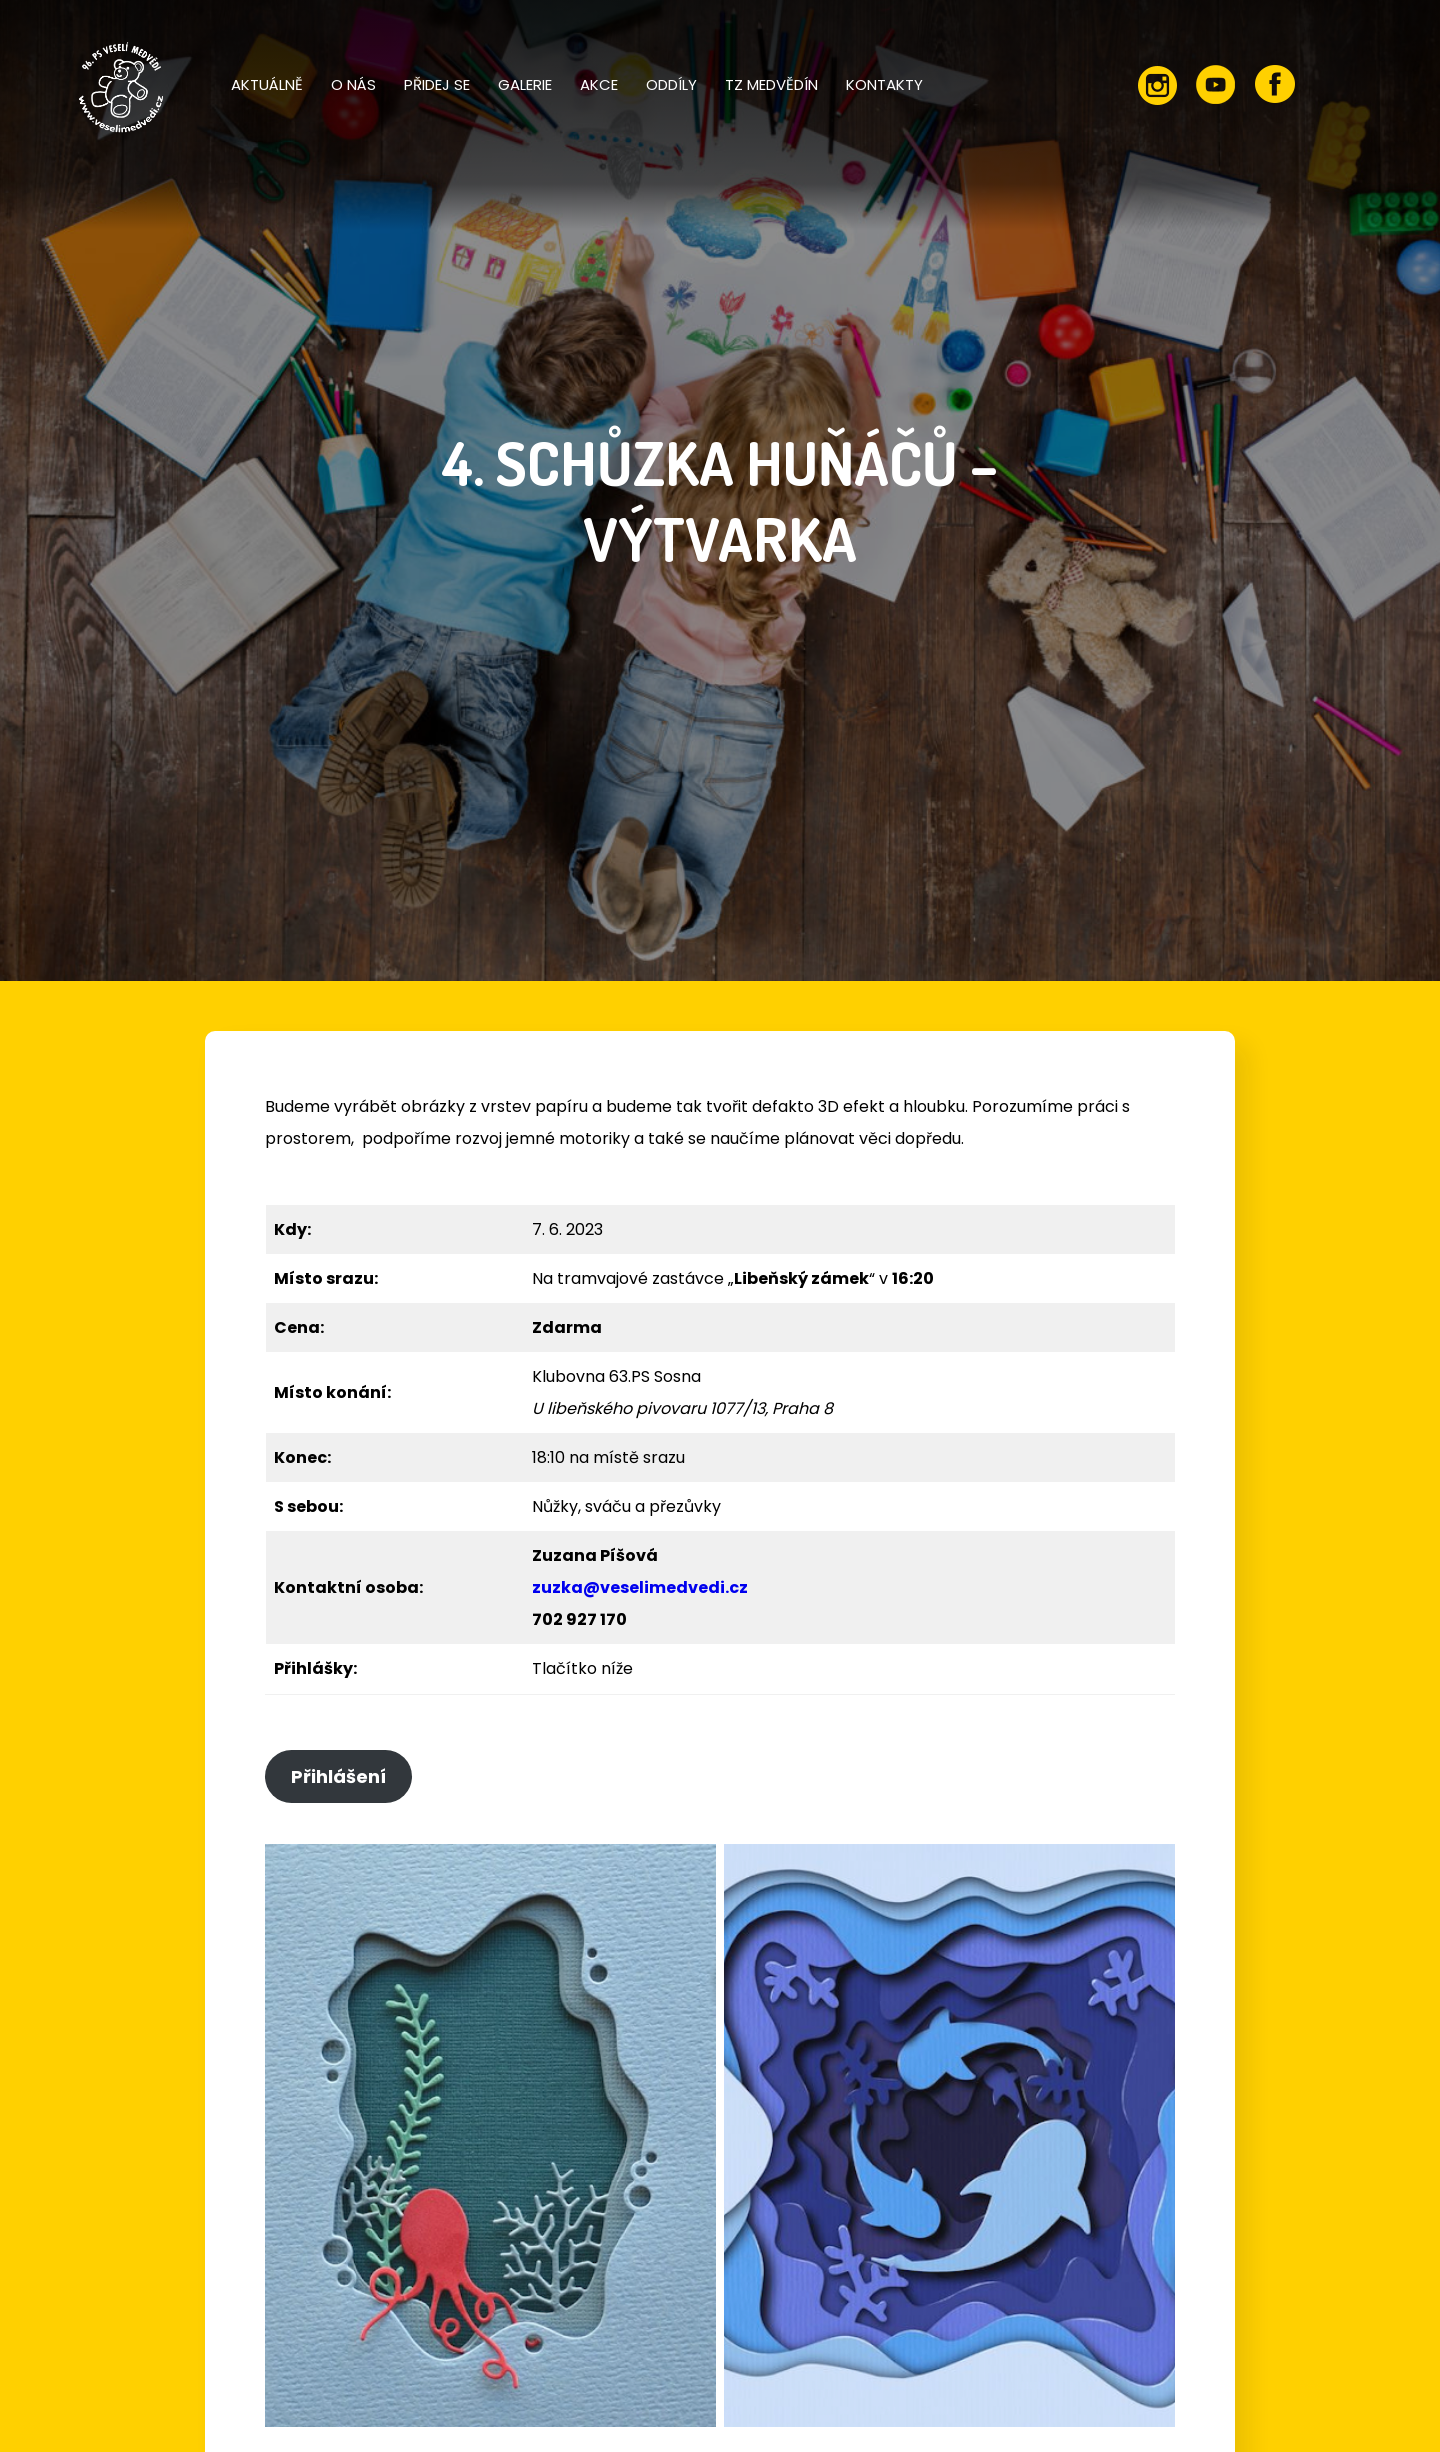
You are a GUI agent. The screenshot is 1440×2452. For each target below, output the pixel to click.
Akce (599, 84)
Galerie (525, 84)
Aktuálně (267, 84)
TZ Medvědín (771, 84)
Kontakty (884, 84)
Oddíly (671, 84)
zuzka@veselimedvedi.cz (640, 1587)
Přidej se (437, 84)
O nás (353, 84)
